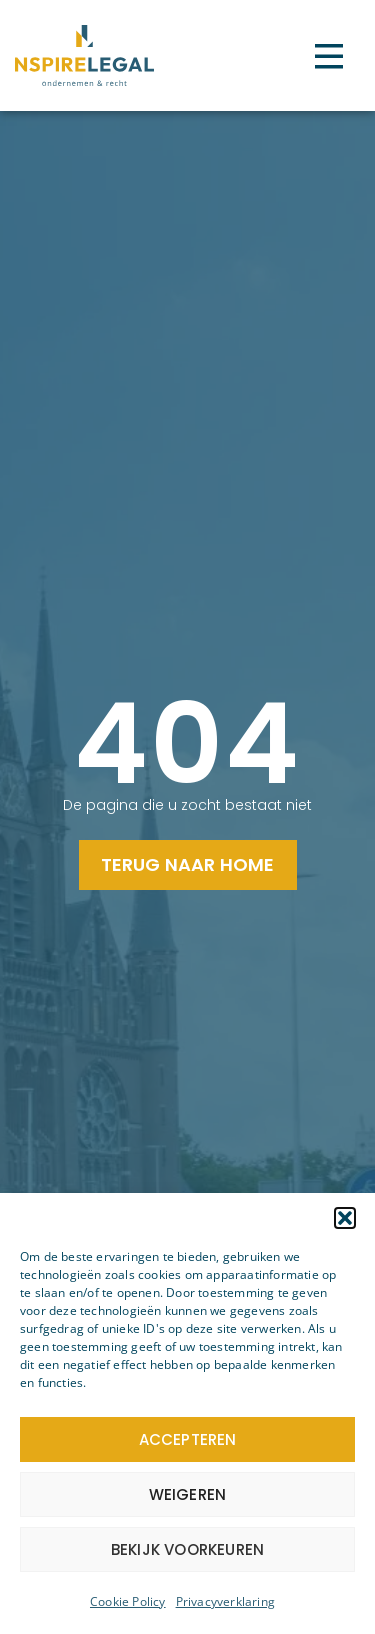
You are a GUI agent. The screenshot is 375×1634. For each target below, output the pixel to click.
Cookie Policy (128, 1601)
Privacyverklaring (225, 1601)
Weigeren (188, 1494)
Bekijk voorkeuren (187, 1549)
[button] (345, 1218)
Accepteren (188, 1439)
